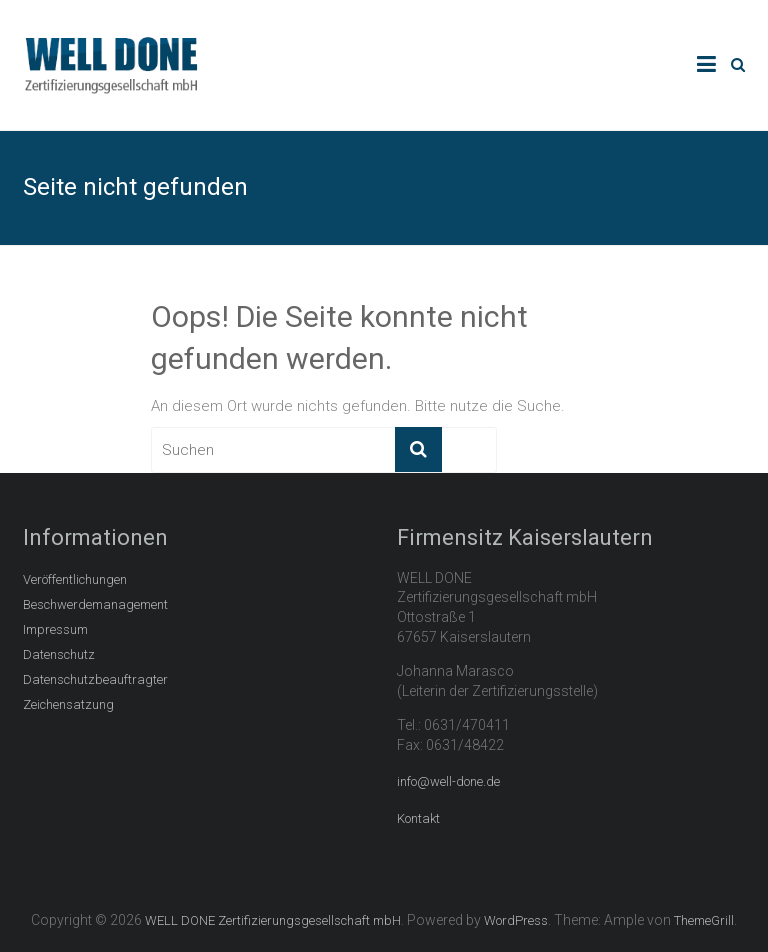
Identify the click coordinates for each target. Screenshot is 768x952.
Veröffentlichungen (75, 579)
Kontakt (418, 818)
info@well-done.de (448, 781)
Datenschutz (59, 654)
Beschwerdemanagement (95, 604)
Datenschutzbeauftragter (95, 679)
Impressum (55, 629)
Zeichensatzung (68, 704)
